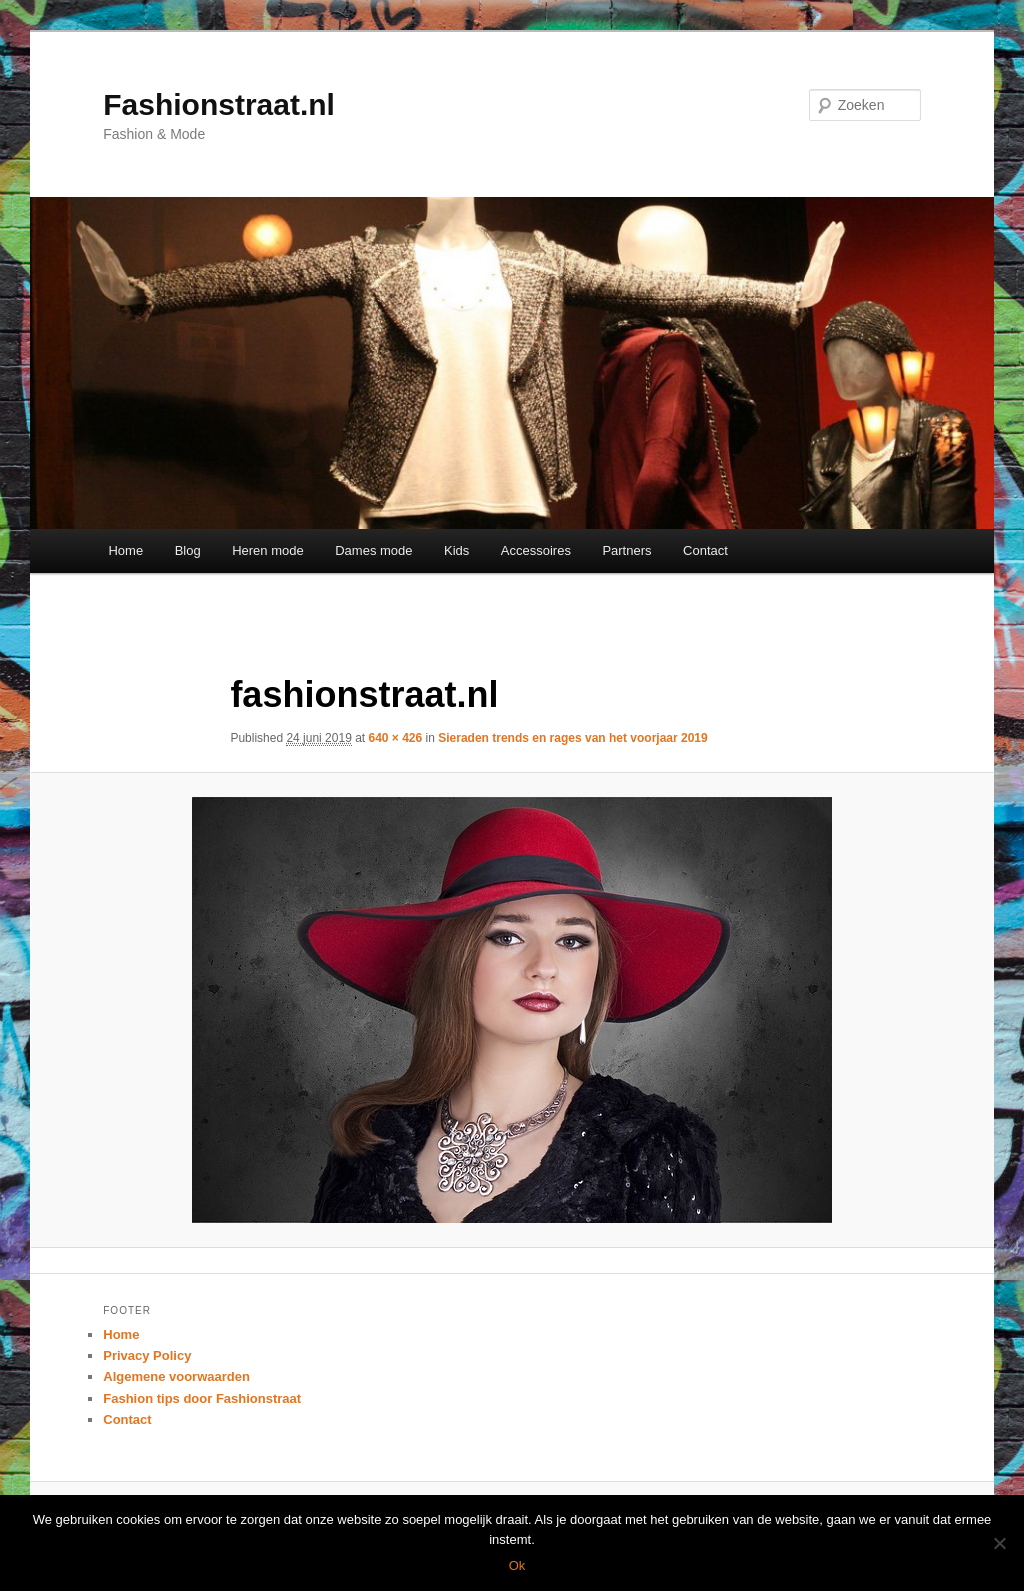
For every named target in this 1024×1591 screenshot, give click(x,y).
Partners (626, 550)
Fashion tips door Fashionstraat (202, 1398)
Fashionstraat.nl (219, 104)
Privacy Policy (147, 1355)
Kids (456, 550)
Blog (188, 550)
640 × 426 (396, 738)
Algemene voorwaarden (176, 1376)
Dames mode (373, 550)
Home (125, 550)
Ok (517, 1565)
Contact (705, 550)
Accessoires (536, 550)
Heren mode (268, 550)
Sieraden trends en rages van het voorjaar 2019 (572, 738)
